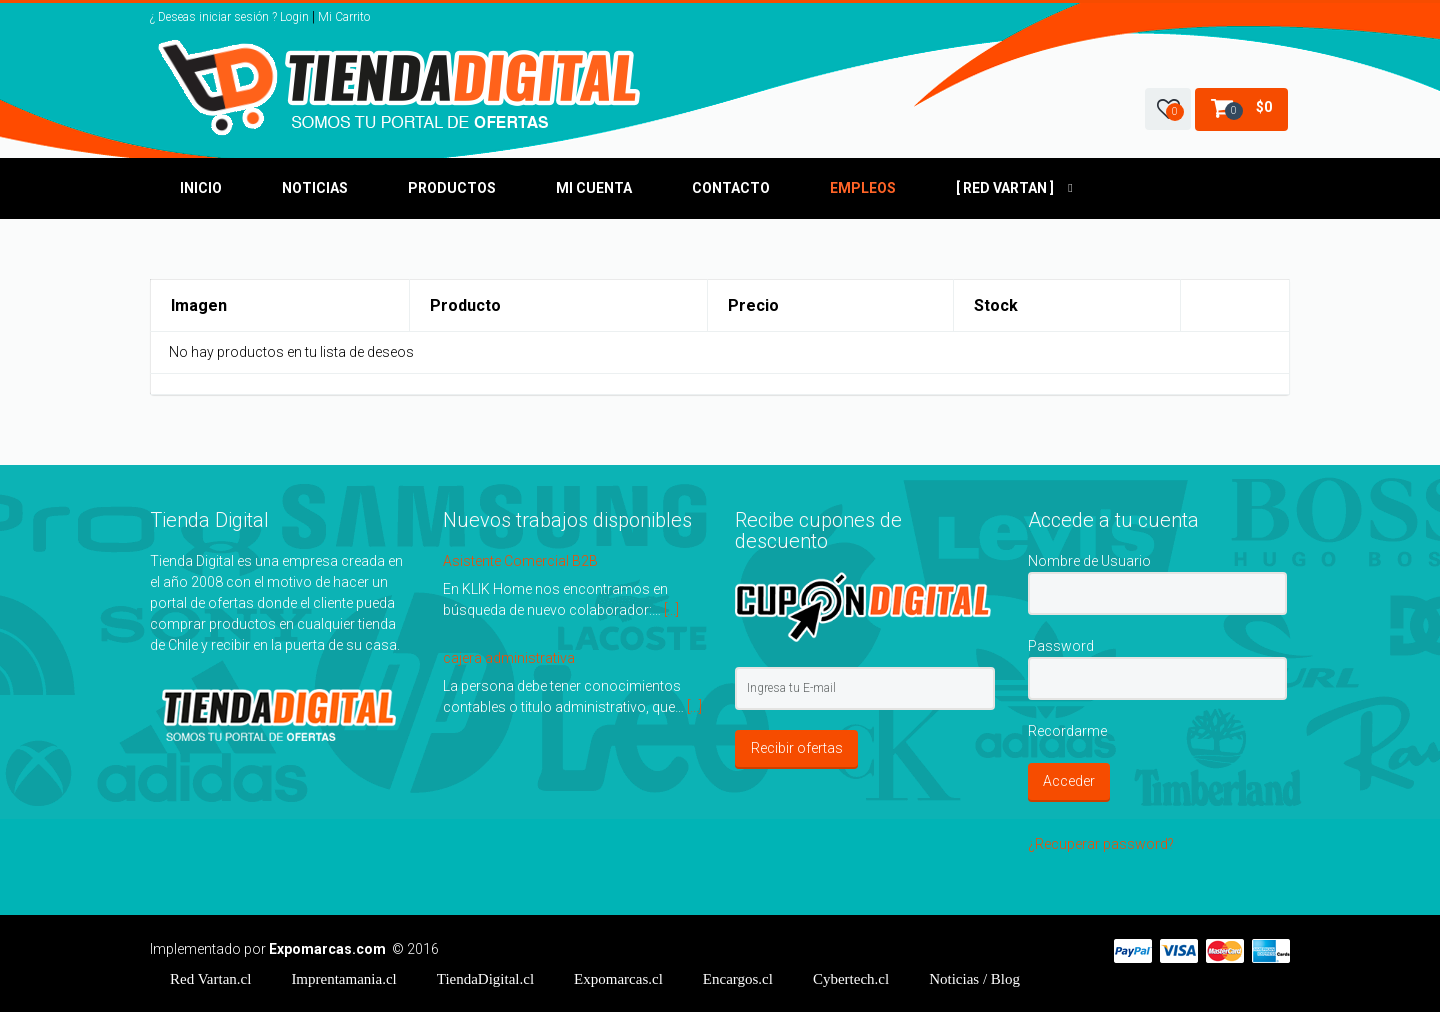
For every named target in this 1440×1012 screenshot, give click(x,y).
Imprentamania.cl (343, 979)
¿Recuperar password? (1101, 844)
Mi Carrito (344, 17)
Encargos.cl (738, 979)
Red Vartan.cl (210, 979)
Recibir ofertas (797, 748)
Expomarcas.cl (618, 979)
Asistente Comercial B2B (520, 561)
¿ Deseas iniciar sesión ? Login (229, 17)
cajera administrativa (509, 658)
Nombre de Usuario (1089, 561)
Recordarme (1067, 731)
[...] (671, 610)
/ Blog (974, 979)
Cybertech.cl (851, 979)
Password (1061, 646)
